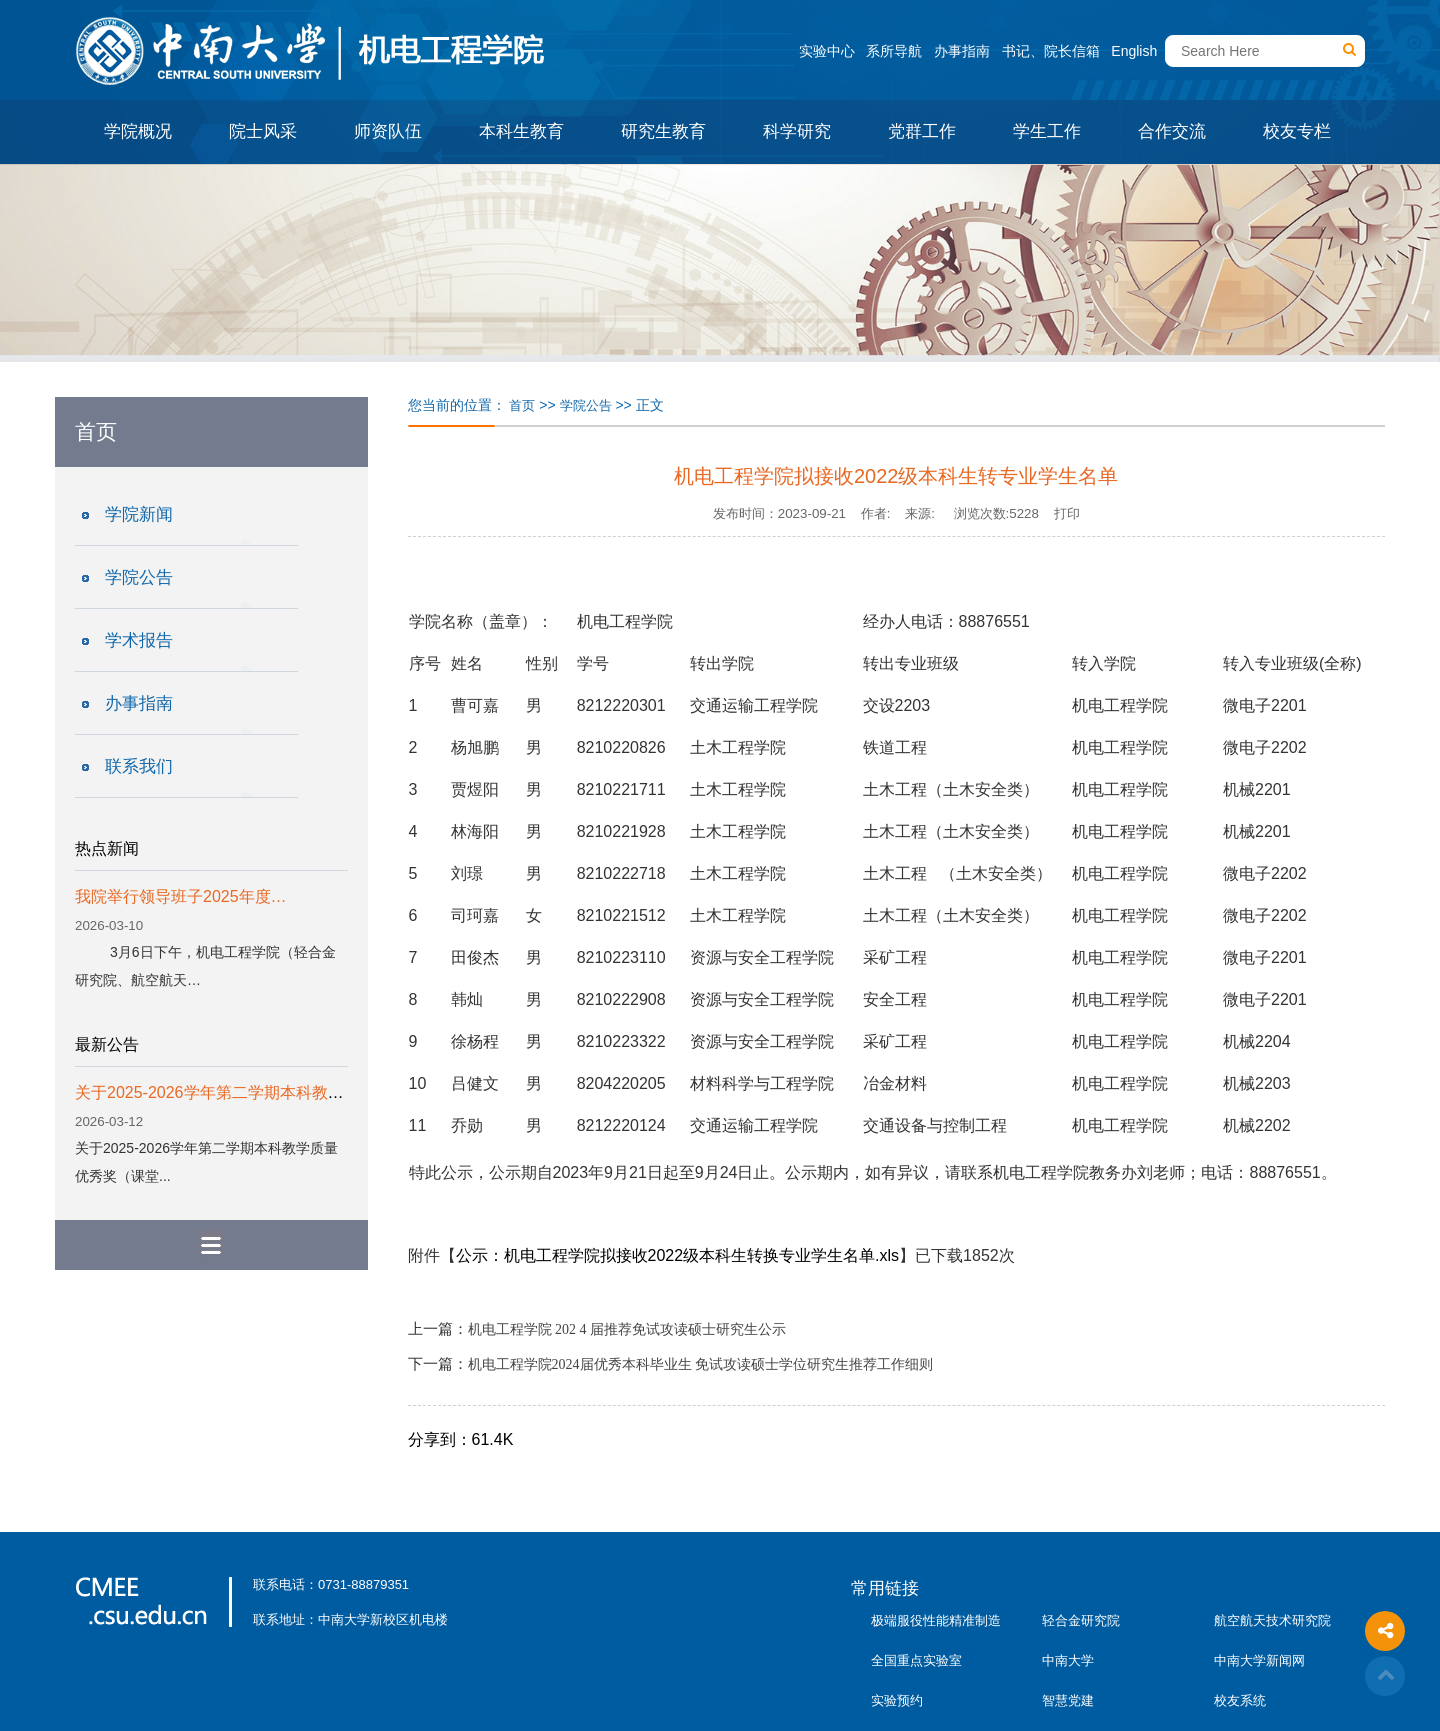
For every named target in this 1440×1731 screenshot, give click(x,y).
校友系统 (1240, 1700)
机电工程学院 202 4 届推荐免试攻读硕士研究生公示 (627, 1329)
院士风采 (263, 131)
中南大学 (1068, 1660)
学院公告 (139, 577)
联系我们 (139, 766)
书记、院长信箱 (1051, 51)
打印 (1067, 513)
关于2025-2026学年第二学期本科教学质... (224, 1092)
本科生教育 (521, 131)
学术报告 (139, 640)
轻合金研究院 (1081, 1620)
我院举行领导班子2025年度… (181, 896)
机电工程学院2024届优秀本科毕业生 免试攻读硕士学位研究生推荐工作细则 (701, 1364)
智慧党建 (1068, 1700)
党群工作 (922, 131)
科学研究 (797, 131)
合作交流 (1172, 131)
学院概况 (138, 131)
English (1134, 51)
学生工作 (1047, 131)
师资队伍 (388, 131)
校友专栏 (1297, 131)
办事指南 (962, 51)
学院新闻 (139, 514)
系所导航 (894, 51)
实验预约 (897, 1700)
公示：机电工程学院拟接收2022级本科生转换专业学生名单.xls (678, 1255)
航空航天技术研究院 (1272, 1620)
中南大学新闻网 (1259, 1660)
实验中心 (827, 51)
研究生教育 (663, 131)
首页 (522, 405)
